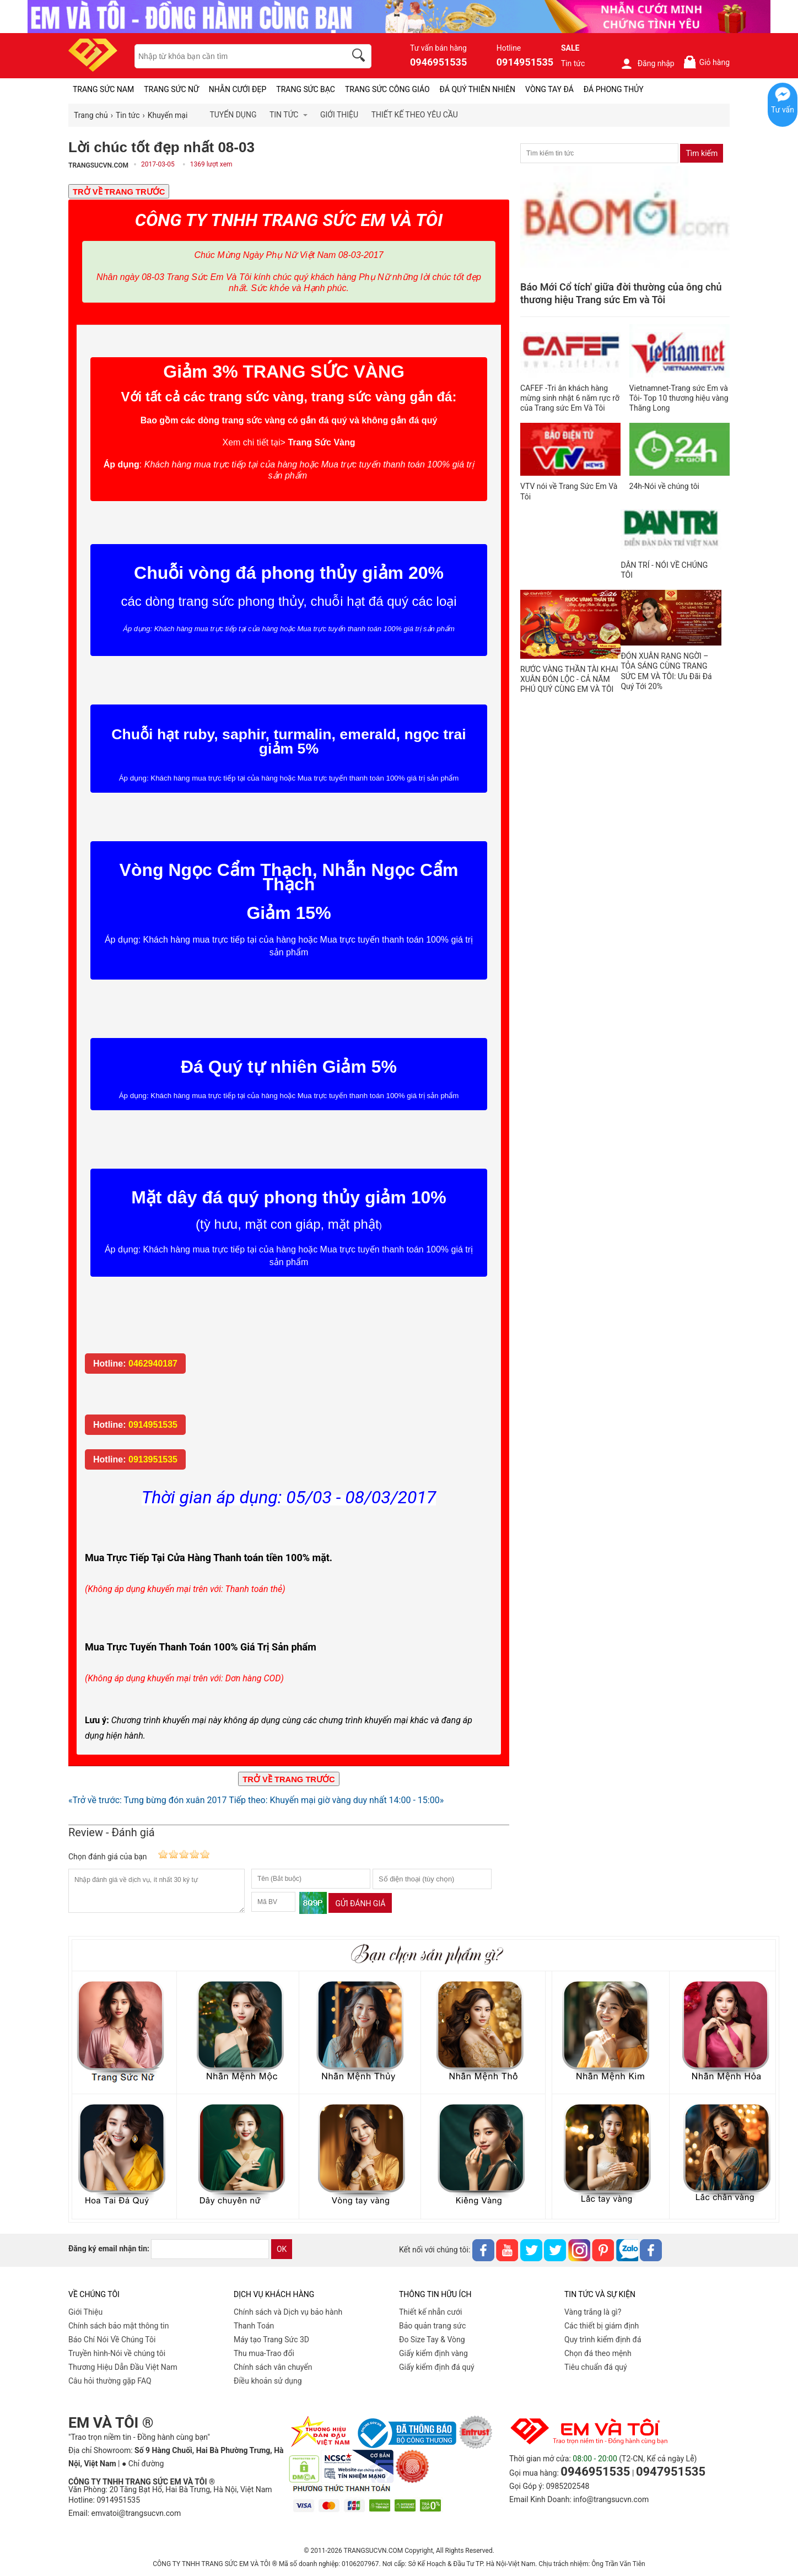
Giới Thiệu (85, 2312)
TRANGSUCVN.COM (98, 165)
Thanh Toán (254, 2325)
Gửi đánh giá (360, 1903)
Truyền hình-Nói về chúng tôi (116, 2353)
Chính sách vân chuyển (273, 2367)
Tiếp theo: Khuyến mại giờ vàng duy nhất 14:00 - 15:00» (336, 1800)
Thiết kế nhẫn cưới (430, 2312)
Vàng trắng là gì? (592, 2312)
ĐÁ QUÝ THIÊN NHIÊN (477, 89)
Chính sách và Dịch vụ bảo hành (288, 2312)
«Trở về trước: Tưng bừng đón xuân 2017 (147, 1800)
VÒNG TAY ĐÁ (549, 89)
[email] (210, 2249)
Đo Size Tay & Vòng (432, 2339)
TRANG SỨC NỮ (171, 89)
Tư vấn (782, 109)
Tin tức (573, 63)
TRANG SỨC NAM (103, 89)
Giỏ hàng (706, 62)
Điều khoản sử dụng (268, 2380)
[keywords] (234, 56)
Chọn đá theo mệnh (598, 2353)
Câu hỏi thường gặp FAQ (110, 2380)
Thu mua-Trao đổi (264, 2353)
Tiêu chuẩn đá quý (595, 2367)
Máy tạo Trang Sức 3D (271, 2339)
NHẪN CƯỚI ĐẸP (238, 89)
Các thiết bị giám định (601, 2325)
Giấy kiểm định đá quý (437, 2367)
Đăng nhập (647, 63)
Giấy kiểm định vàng (433, 2353)
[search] (360, 57)
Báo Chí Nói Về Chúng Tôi (111, 2339)
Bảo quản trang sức (432, 2325)
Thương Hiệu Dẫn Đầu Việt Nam (122, 2367)
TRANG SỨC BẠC (305, 89)
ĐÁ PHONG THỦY (614, 89)
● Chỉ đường (143, 2463)
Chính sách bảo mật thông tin (118, 2325)
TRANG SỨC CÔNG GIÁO (387, 89)
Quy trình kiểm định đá (602, 2339)
